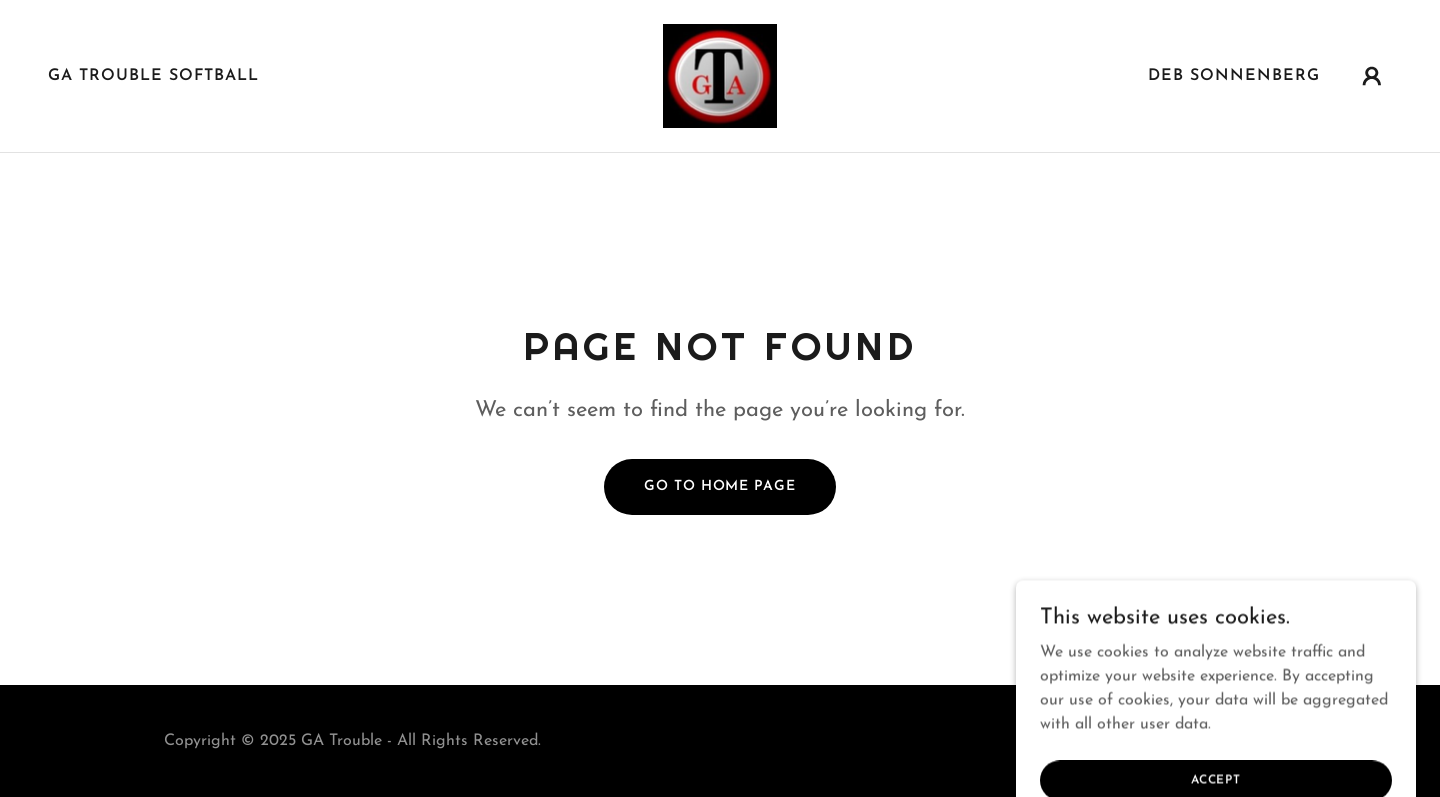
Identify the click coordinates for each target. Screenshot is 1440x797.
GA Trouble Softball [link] (153, 76)
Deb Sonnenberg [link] (1234, 76)
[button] (1372, 76)
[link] (719, 75)
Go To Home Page (719, 486)
